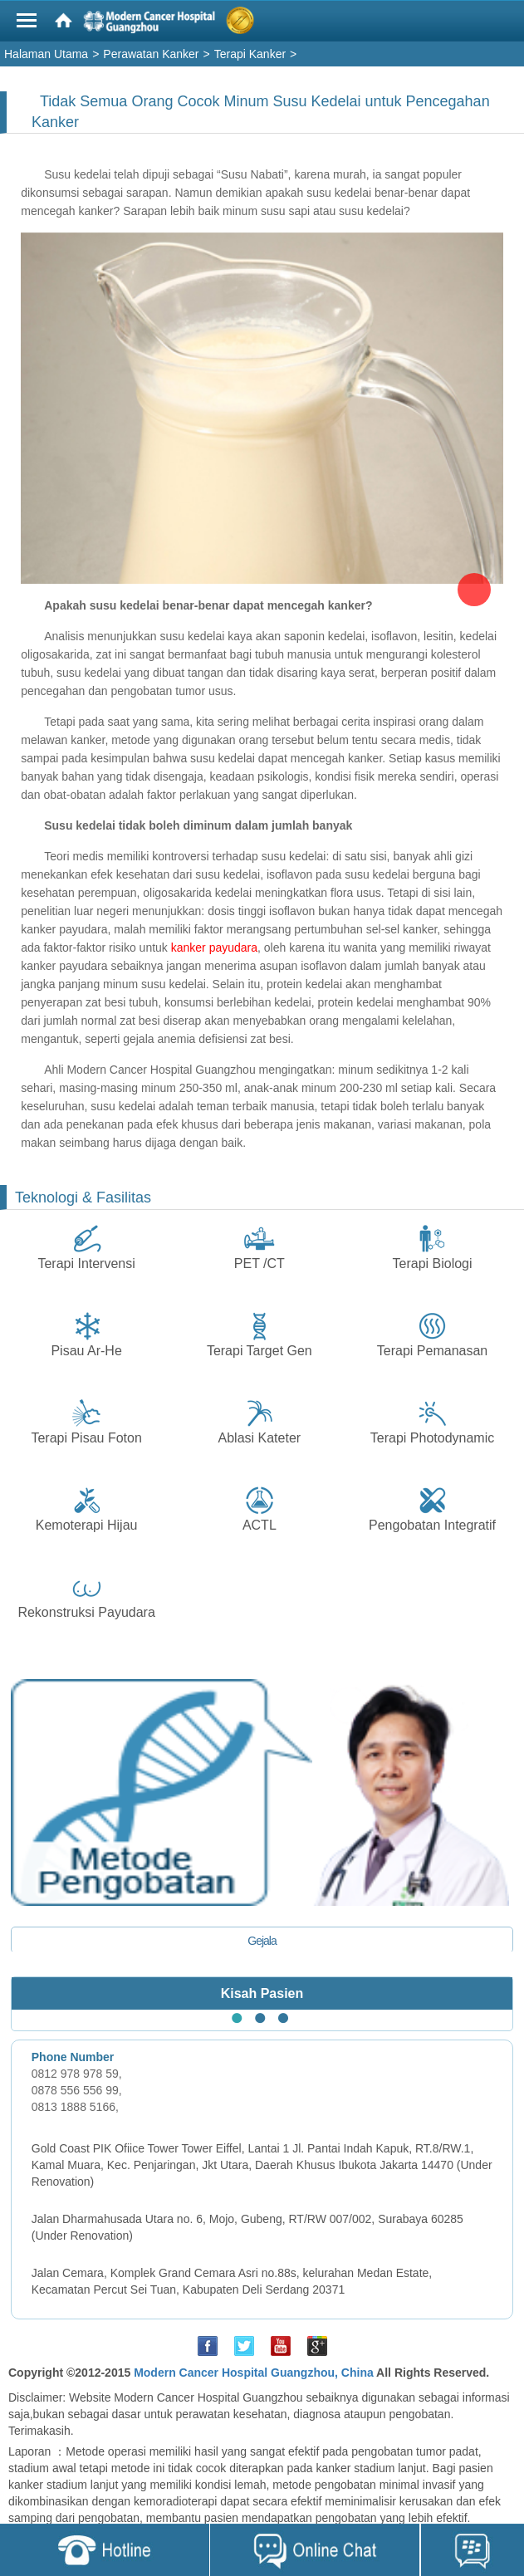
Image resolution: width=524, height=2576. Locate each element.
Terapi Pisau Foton (86, 1438)
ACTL (259, 1525)
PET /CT (259, 1263)
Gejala (261, 1940)
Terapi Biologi (433, 1263)
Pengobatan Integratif (432, 1525)
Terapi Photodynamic (432, 1438)
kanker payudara (214, 947)
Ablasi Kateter (259, 1438)
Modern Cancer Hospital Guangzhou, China (254, 2372)
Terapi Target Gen (259, 1351)
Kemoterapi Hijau (87, 1525)
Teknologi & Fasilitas (83, 1197)
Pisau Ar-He (86, 1351)
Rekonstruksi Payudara (85, 1612)
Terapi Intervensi (86, 1263)
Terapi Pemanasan (432, 1351)
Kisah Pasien (262, 1993)
